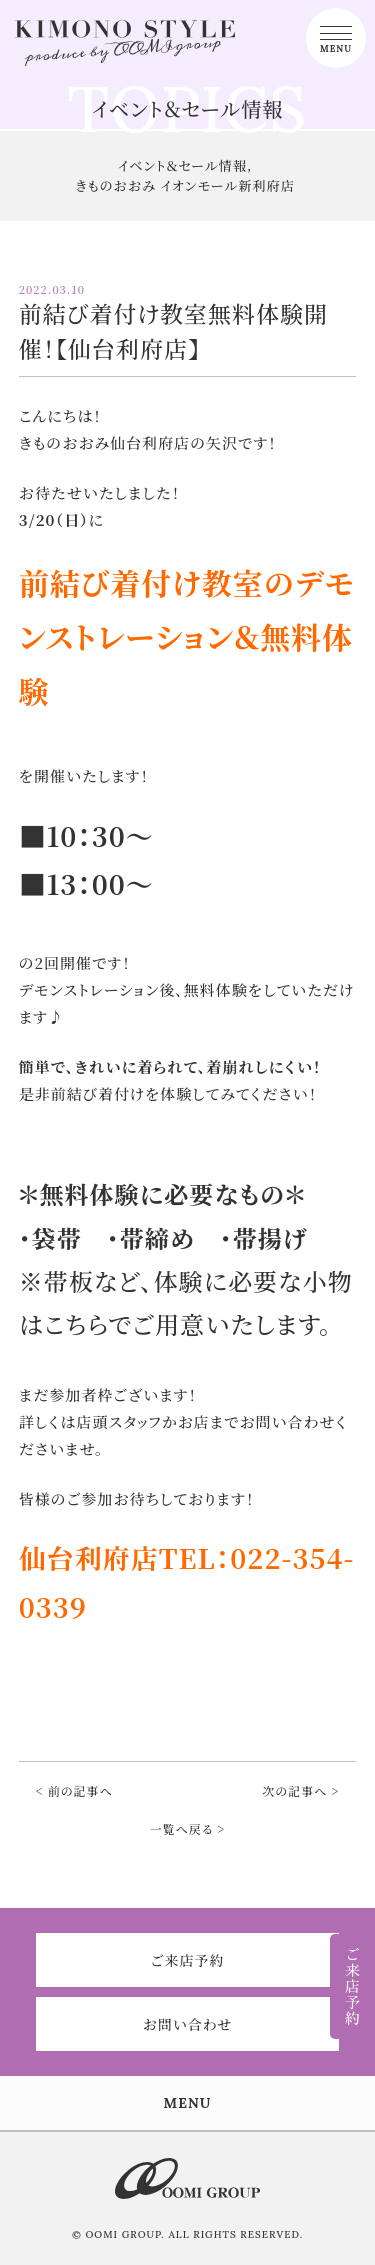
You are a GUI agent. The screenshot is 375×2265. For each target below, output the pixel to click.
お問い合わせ (187, 2024)
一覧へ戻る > (187, 1828)
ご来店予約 (188, 1960)
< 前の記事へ (74, 1790)
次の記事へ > (300, 1790)
